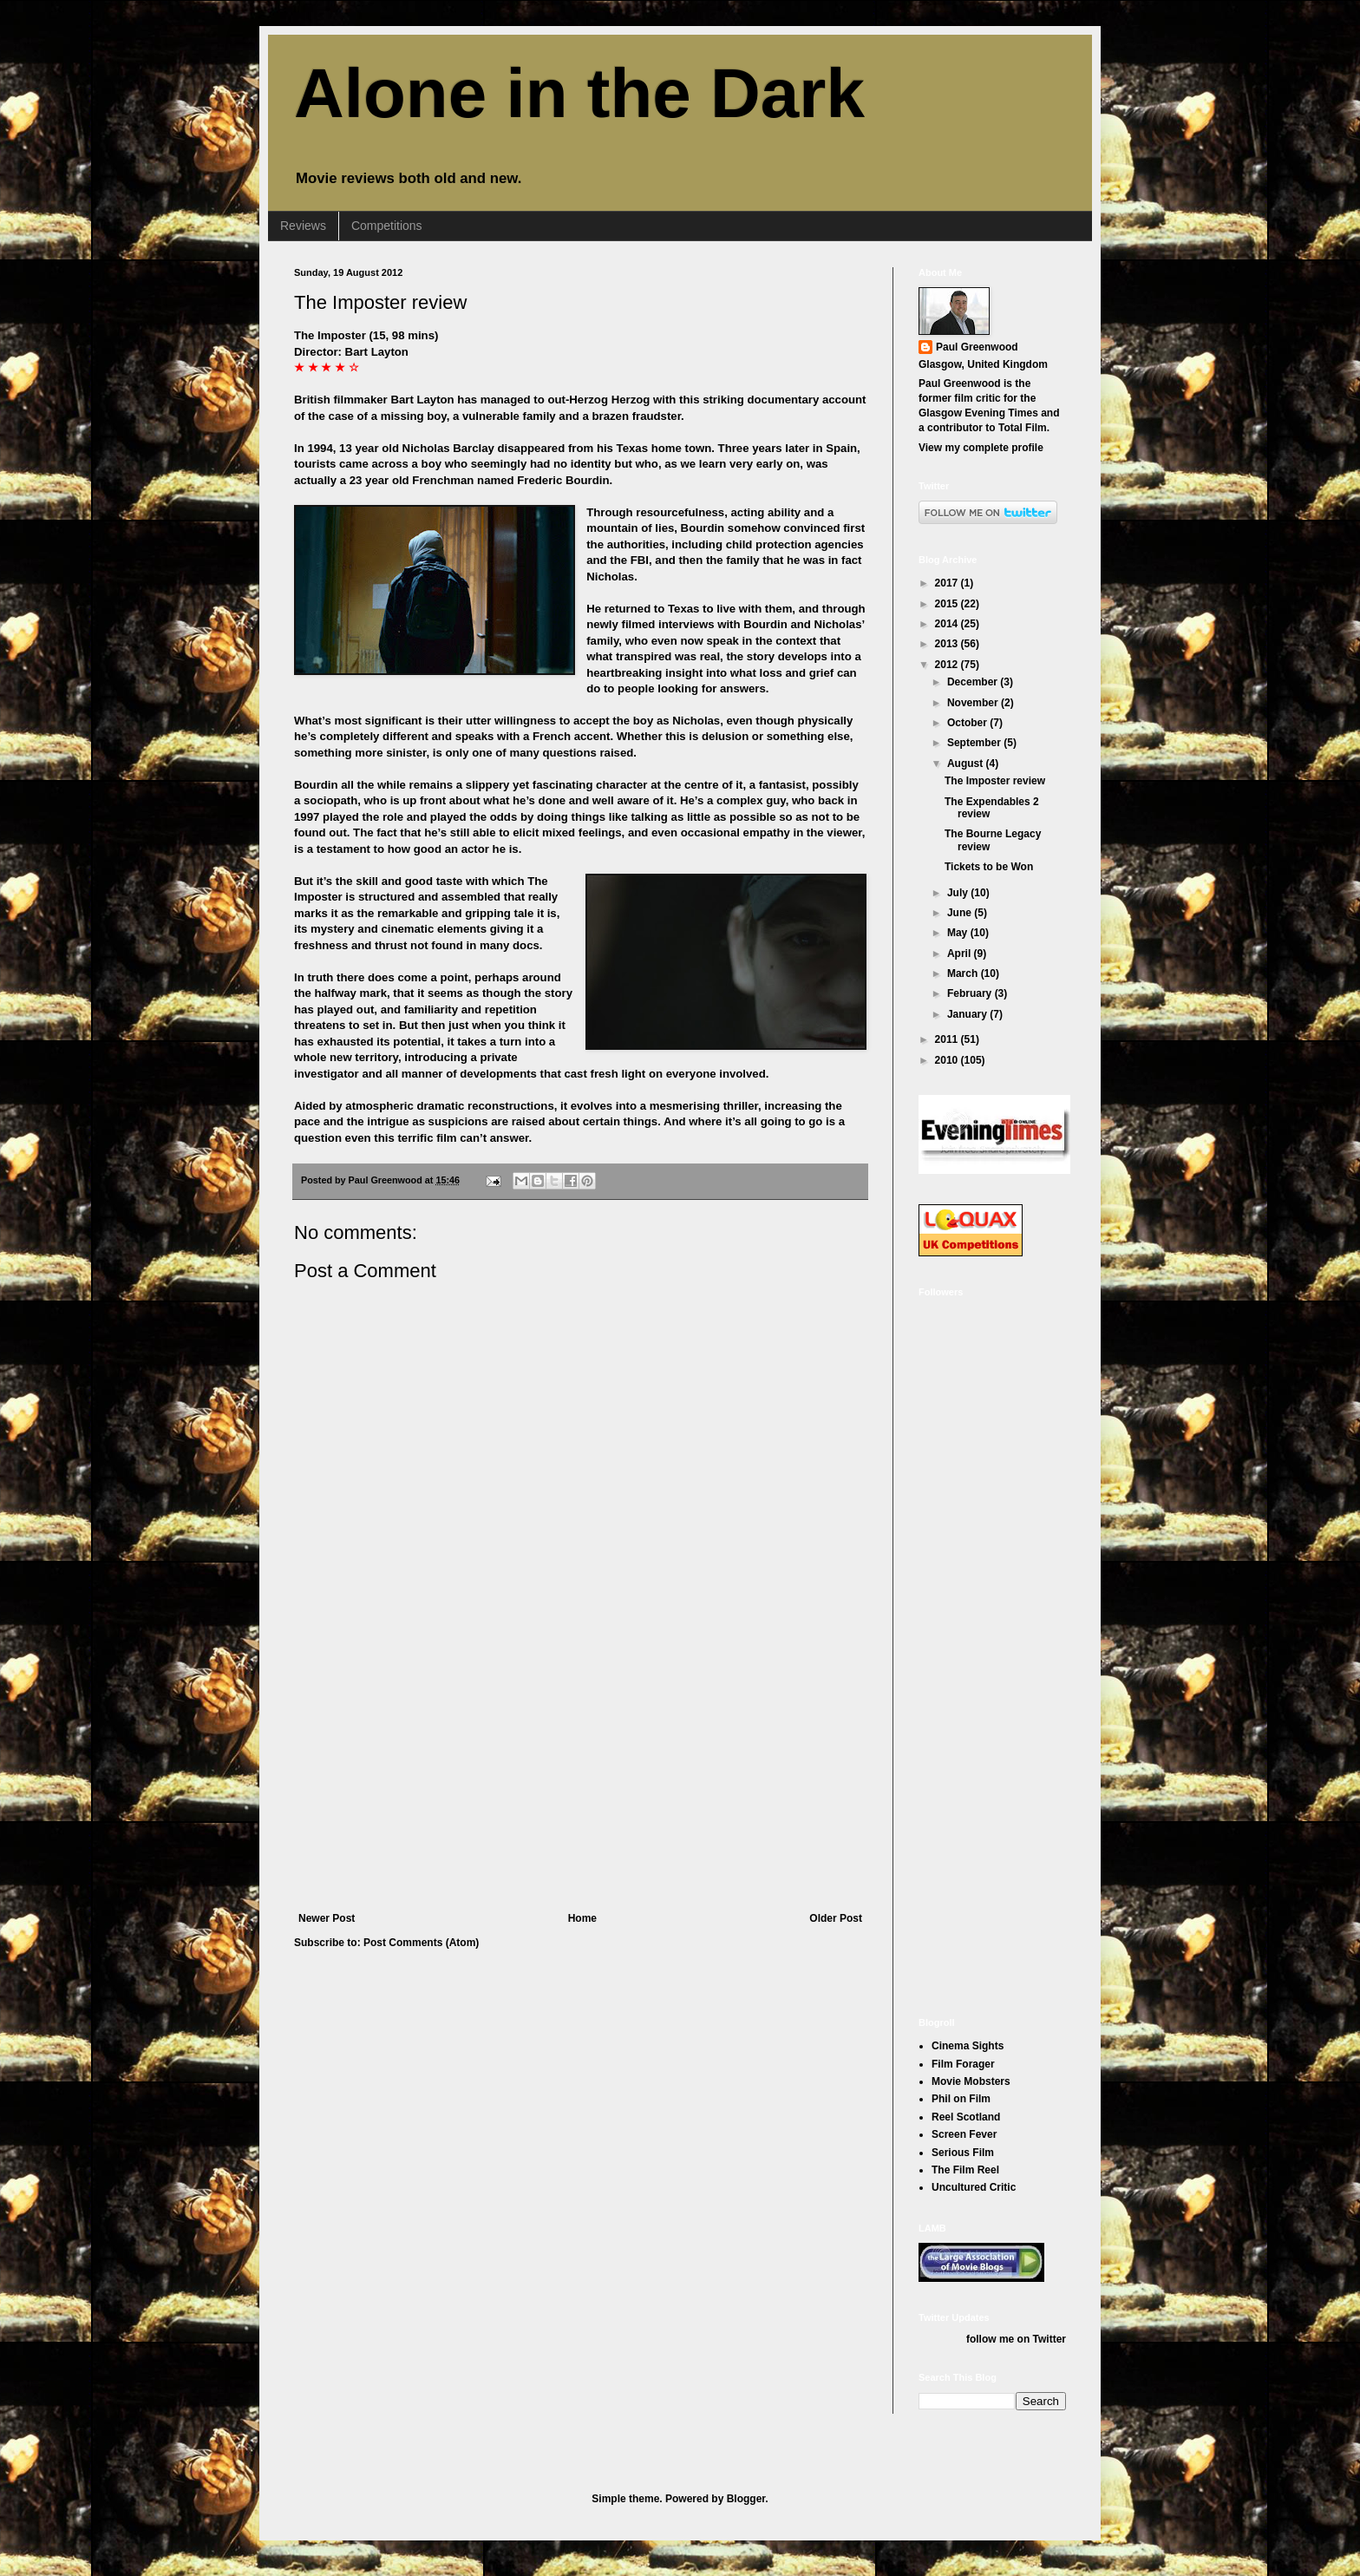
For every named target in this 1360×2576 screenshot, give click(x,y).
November (974, 703)
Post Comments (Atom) (421, 1943)
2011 (948, 1039)
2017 (948, 583)
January (968, 1014)
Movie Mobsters (971, 2081)
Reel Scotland (966, 2117)
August (966, 763)
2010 (948, 1060)
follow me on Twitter (1016, 2339)
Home (582, 1918)
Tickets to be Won (989, 867)
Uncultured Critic (974, 2187)
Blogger (746, 2499)
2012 (948, 665)
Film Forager (963, 2064)
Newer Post (326, 1918)
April (960, 953)
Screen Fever (964, 2134)
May (959, 933)
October (968, 723)
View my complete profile (981, 448)
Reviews (303, 226)
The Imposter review (380, 302)
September (975, 743)
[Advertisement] (580, 1782)
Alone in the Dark (579, 93)
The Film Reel (965, 2170)
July (959, 893)
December (973, 682)
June (960, 913)
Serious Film (963, 2153)
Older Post (835, 1918)
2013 (948, 644)
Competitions (386, 226)
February (971, 993)
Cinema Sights (968, 2046)
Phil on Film (961, 2099)
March (964, 973)
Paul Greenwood (977, 347)
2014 (948, 624)
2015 (948, 604)
